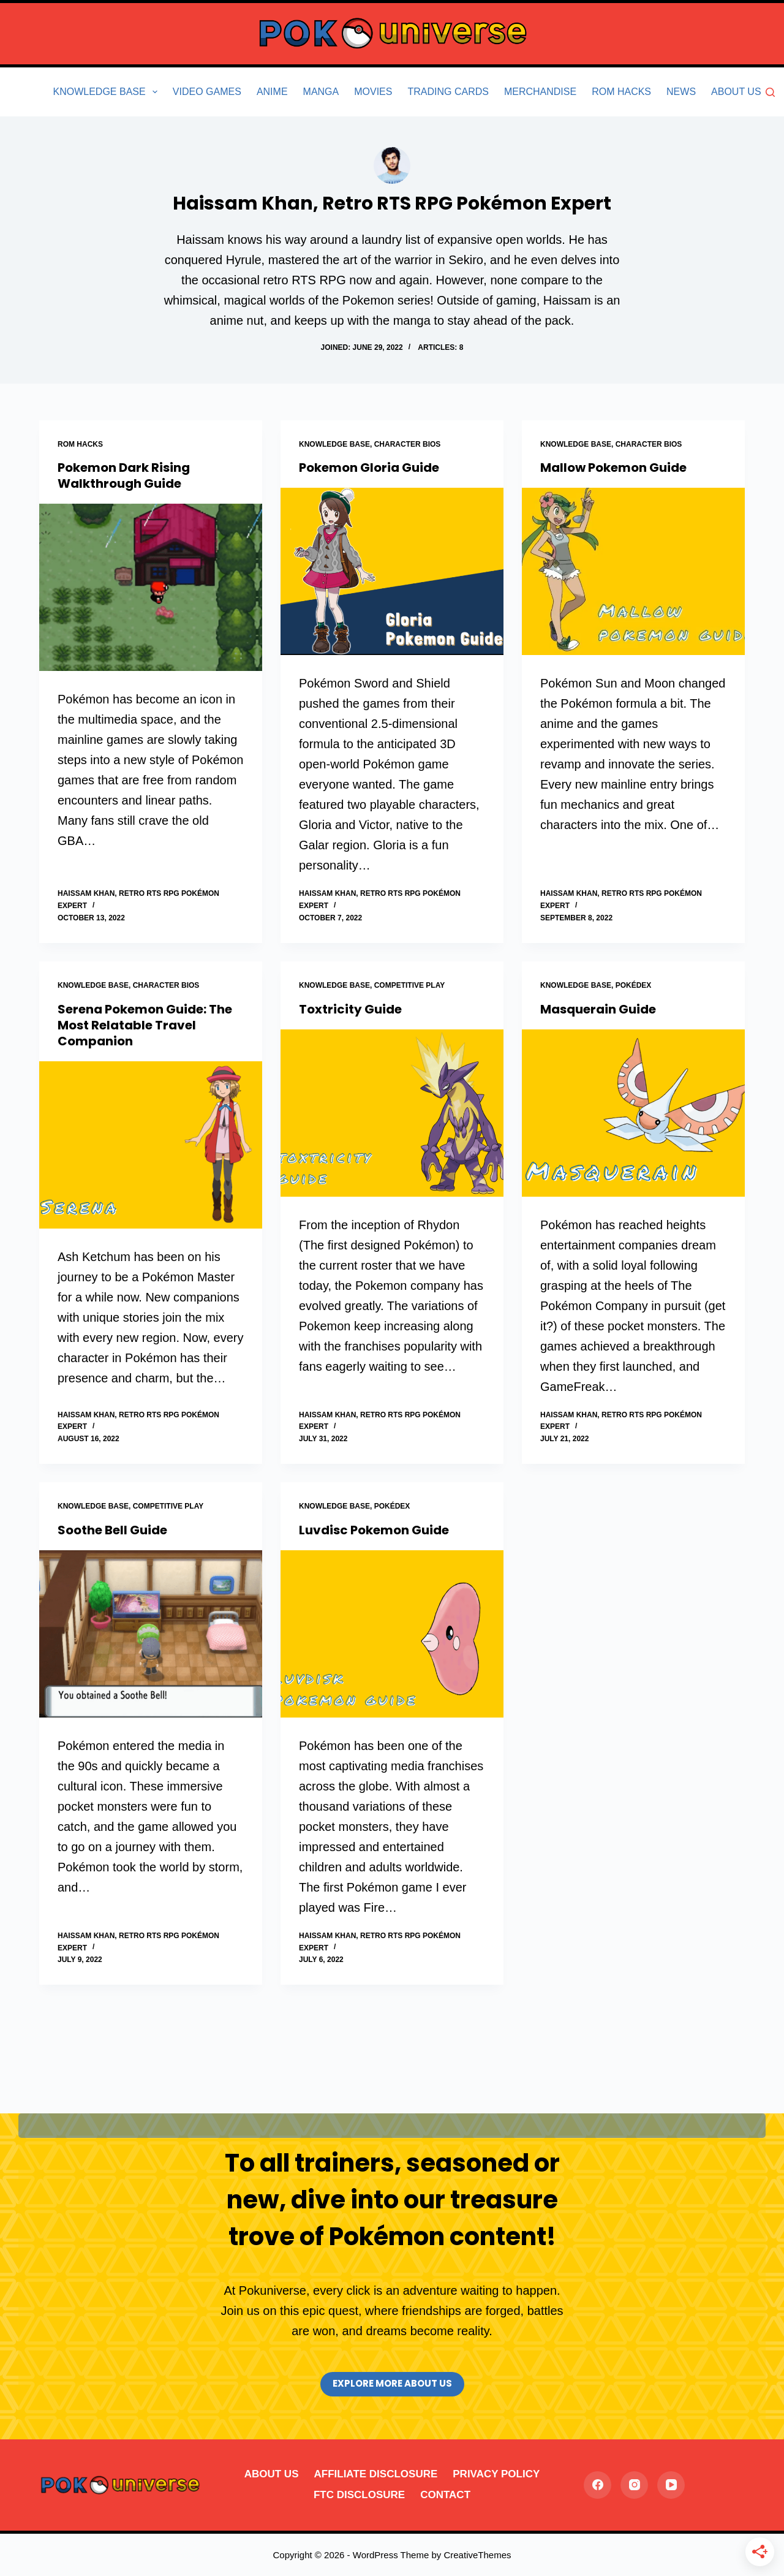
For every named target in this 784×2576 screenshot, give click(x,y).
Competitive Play (409, 985)
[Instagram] (634, 2485)
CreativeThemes (477, 2555)
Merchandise (540, 91)
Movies (373, 91)
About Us (736, 91)
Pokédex (634, 985)
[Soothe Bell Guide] (150, 1634)
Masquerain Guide (598, 1009)
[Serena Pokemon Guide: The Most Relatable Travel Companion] (150, 1145)
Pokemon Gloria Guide (369, 467)
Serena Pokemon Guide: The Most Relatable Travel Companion (145, 1025)
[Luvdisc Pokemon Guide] (392, 1634)
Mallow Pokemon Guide (613, 467)
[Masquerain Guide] (633, 1113)
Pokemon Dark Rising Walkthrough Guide (124, 475)
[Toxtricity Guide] (392, 1113)
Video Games (207, 91)
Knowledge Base (107, 92)
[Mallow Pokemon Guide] (633, 571)
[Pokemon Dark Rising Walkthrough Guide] (150, 587)
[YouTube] (671, 2485)
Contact (445, 2495)
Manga (321, 91)
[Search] (770, 92)
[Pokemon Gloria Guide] (392, 571)
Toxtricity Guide (350, 1009)
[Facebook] (597, 2485)
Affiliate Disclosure (375, 2474)
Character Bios (407, 444)
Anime (272, 91)
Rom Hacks (621, 91)
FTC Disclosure (359, 2495)
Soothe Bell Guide (112, 1530)
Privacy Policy (496, 2474)
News (681, 91)
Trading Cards (447, 91)
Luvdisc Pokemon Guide (374, 1530)
